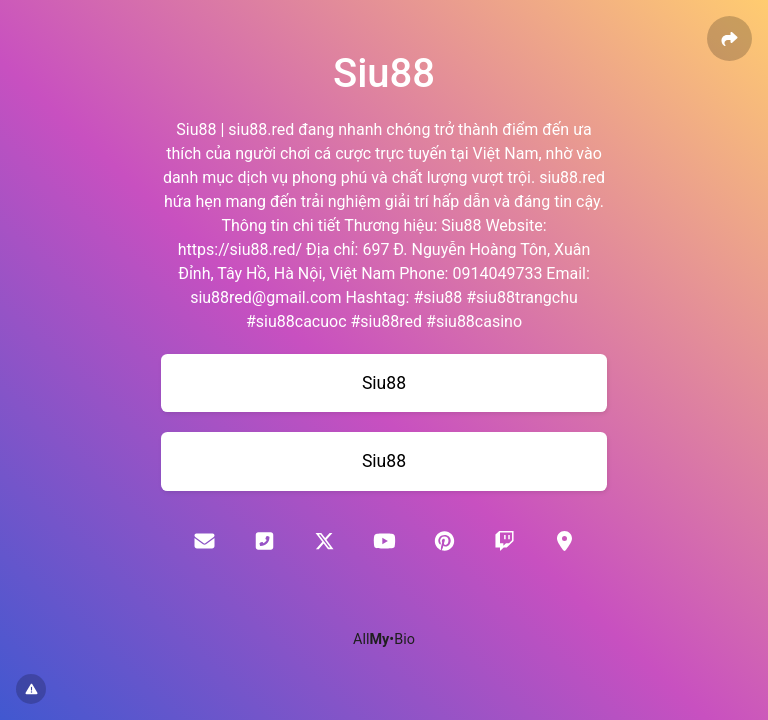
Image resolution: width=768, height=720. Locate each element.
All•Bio (384, 639)
